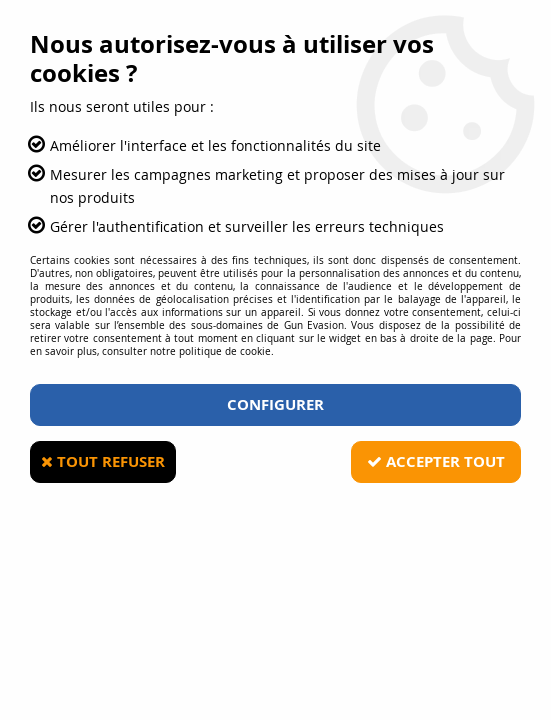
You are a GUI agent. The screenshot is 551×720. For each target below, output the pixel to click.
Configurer (275, 404)
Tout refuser (103, 461)
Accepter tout (436, 461)
